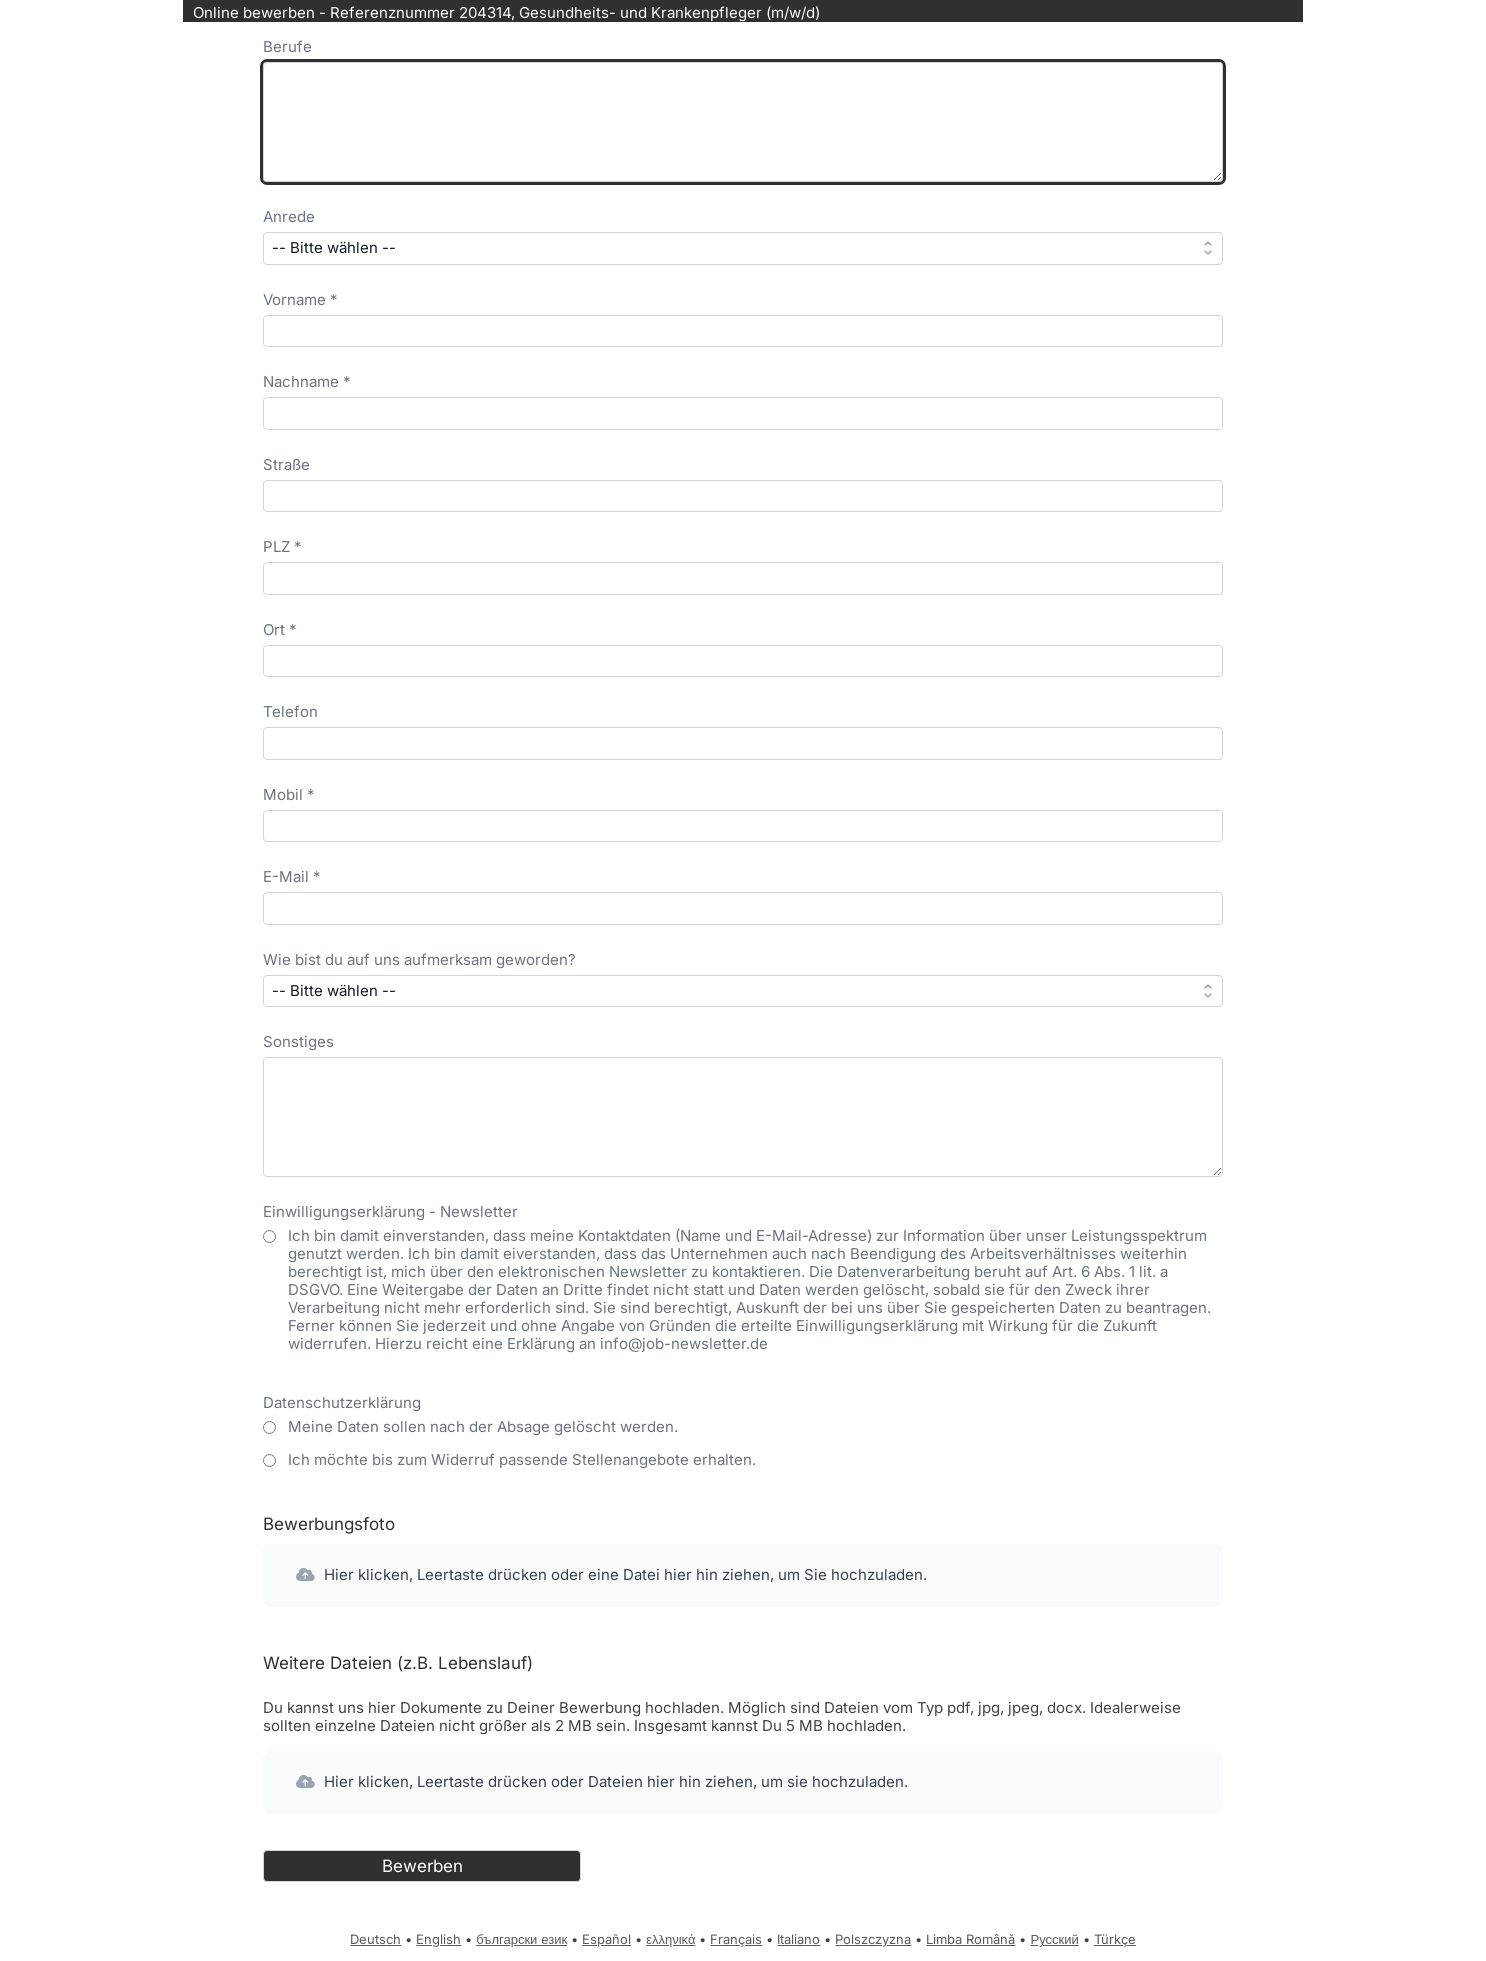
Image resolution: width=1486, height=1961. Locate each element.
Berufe (287, 46)
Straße (286, 464)
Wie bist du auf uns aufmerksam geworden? (419, 959)
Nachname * (307, 381)
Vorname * (300, 299)
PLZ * (282, 546)
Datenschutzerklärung (342, 1402)
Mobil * (289, 794)
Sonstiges (298, 1041)
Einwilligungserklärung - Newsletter (390, 1211)
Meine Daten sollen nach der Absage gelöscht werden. (483, 1427)
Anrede (289, 216)
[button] (743, 1575)
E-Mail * (292, 876)
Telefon (290, 711)
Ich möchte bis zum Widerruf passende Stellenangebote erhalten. (522, 1460)
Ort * (280, 629)
